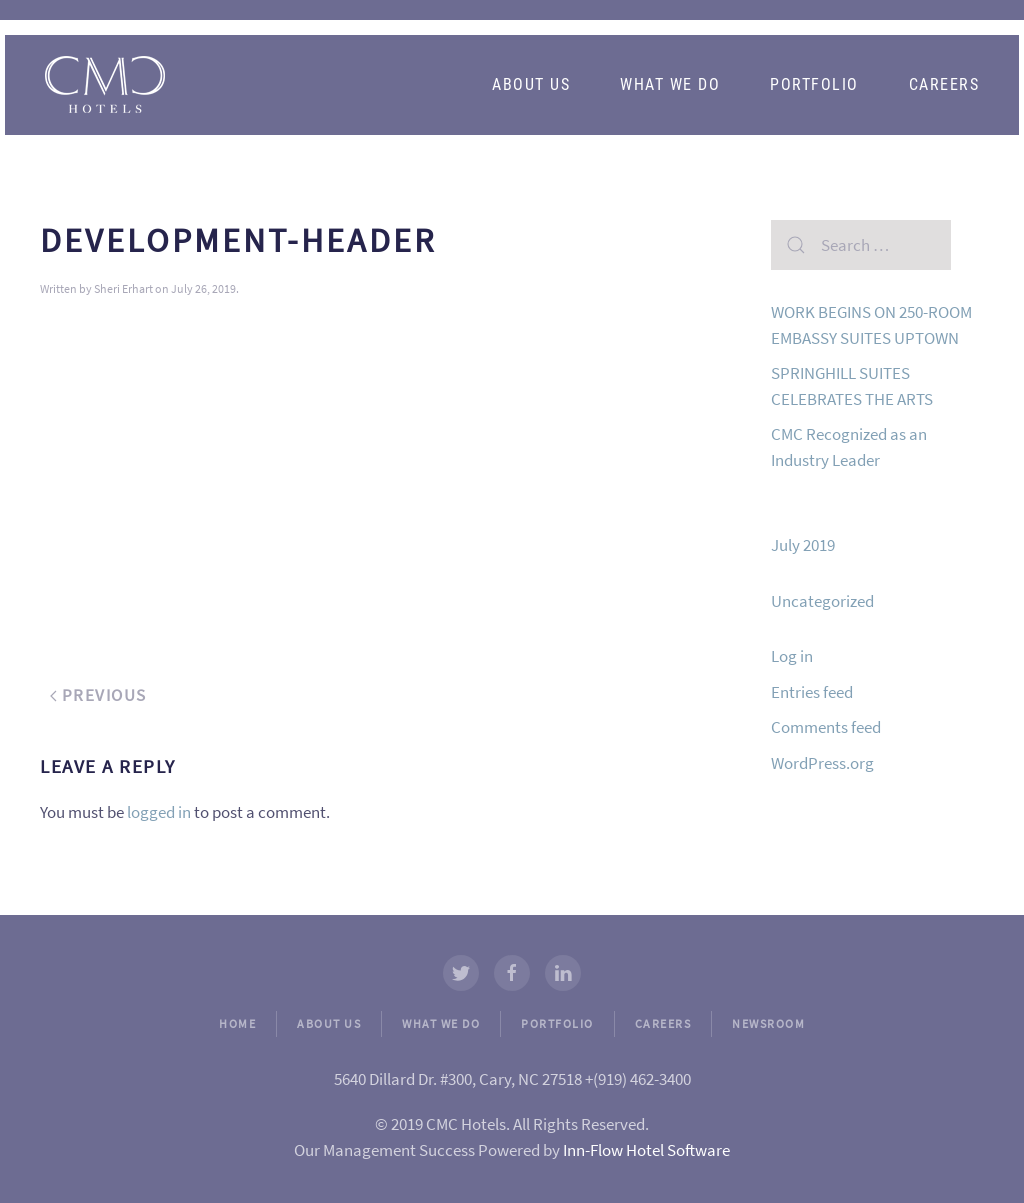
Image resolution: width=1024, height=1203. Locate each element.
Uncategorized (822, 601)
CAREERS (663, 1023)
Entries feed (812, 692)
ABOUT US (329, 1023)
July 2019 (803, 545)
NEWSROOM (768, 1023)
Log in (792, 656)
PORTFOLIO (557, 1023)
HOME (237, 1023)
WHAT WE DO (441, 1023)
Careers (944, 84)
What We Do (670, 84)
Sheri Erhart (123, 288)
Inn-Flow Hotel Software (646, 1150)
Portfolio (814, 84)
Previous (98, 695)
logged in (159, 812)
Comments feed (826, 727)
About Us (531, 84)
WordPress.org (822, 763)
